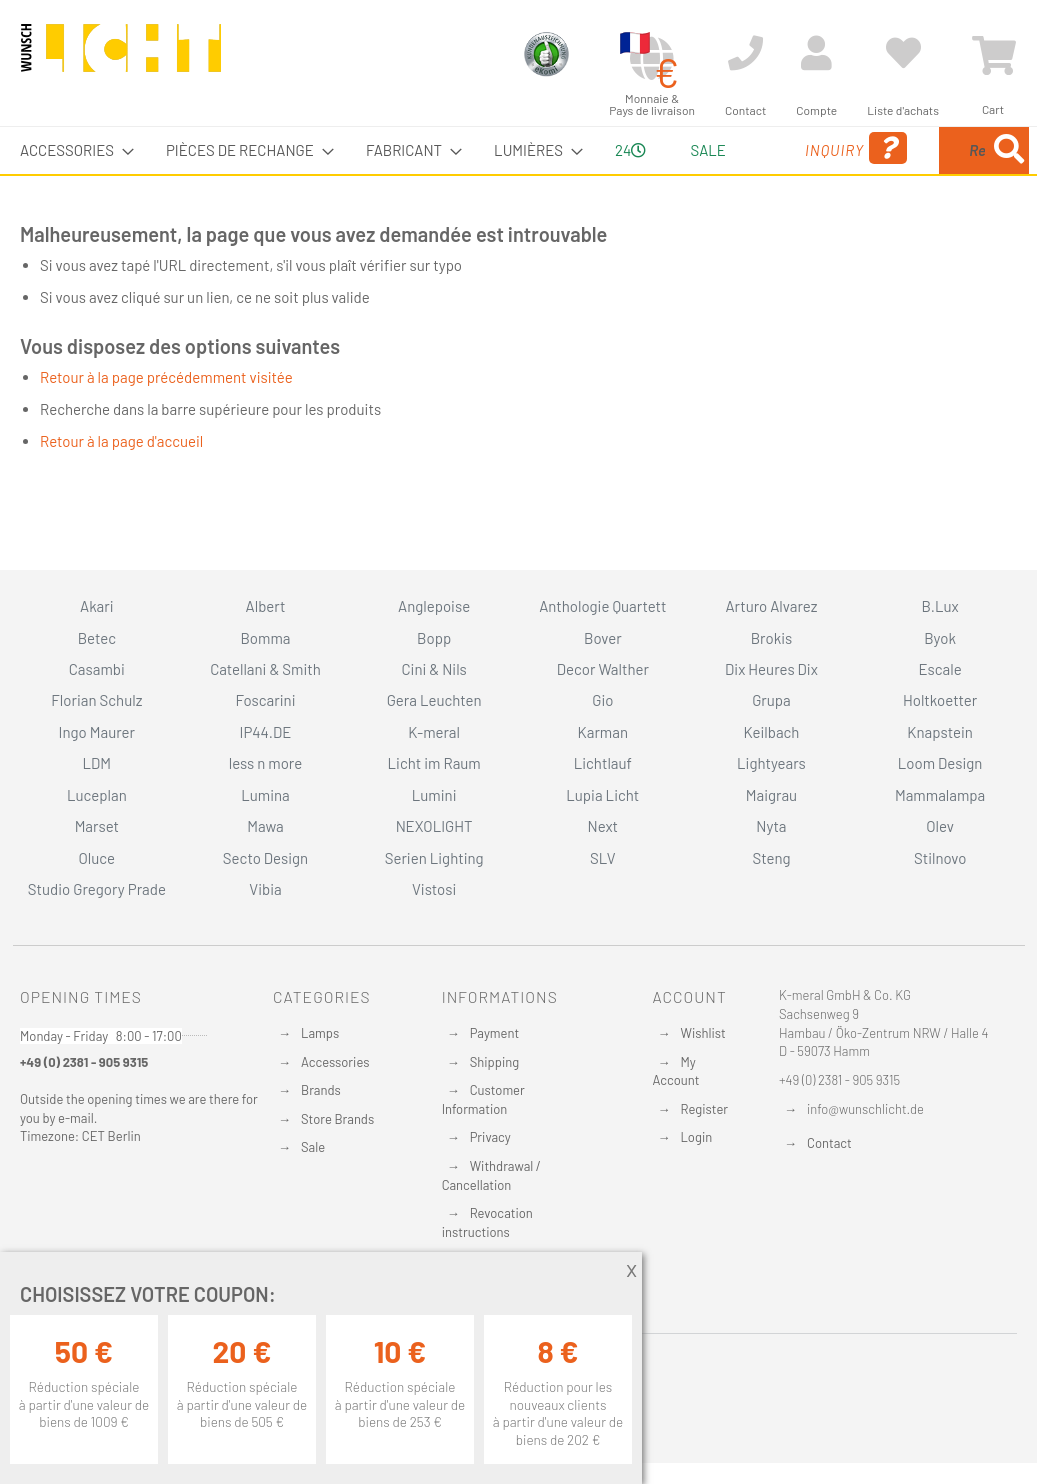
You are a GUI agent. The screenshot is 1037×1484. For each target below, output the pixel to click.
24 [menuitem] (580, 173)
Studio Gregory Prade (97, 889)
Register (704, 1109)
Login (696, 1137)
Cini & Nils (433, 669)
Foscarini (265, 700)
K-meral (434, 732)
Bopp (434, 638)
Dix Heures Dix (771, 669)
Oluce (97, 858)
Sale (313, 1147)
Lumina (265, 795)
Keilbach (771, 732)
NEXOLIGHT (434, 826)
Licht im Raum (434, 763)
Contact (829, 1143)
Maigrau (771, 795)
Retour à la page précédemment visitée (166, 424)
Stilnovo (940, 858)
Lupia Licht (602, 795)
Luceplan (97, 795)
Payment (495, 1033)
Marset (97, 826)
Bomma (265, 638)
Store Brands (337, 1119)
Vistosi (434, 889)
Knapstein (940, 732)
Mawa (265, 826)
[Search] (836, 243)
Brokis (772, 638)
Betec (97, 638)
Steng (771, 858)
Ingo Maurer (97, 732)
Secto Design (265, 858)
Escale (940, 669)
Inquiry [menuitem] (742, 176)
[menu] (518, 174)
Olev (940, 826)
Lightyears (771, 763)
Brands (321, 1090)
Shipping (495, 1062)
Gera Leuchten (434, 700)
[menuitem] (71, 150)
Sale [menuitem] (651, 150)
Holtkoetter (940, 700)
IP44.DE (266, 732)
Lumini (434, 795)
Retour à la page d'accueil (121, 488)
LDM (97, 763)
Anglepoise (434, 606)
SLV (603, 858)
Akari (96, 606)
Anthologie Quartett (602, 606)
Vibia (265, 889)
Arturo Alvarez (771, 606)
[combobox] (923, 174)
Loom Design (940, 763)
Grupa (771, 700)
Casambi (97, 669)
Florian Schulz (96, 700)
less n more (265, 763)
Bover (603, 638)
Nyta (771, 826)
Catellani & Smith (265, 669)
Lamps (320, 1033)
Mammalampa (940, 795)
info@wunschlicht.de (865, 1109)
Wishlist (702, 1033)
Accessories (335, 1062)
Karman (603, 732)
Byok (940, 638)
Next (603, 826)
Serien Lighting (434, 858)
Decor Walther (603, 669)
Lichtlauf (603, 763)
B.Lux (940, 606)
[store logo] (121, 57)
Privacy (490, 1137)
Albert (266, 606)
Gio (602, 700)
